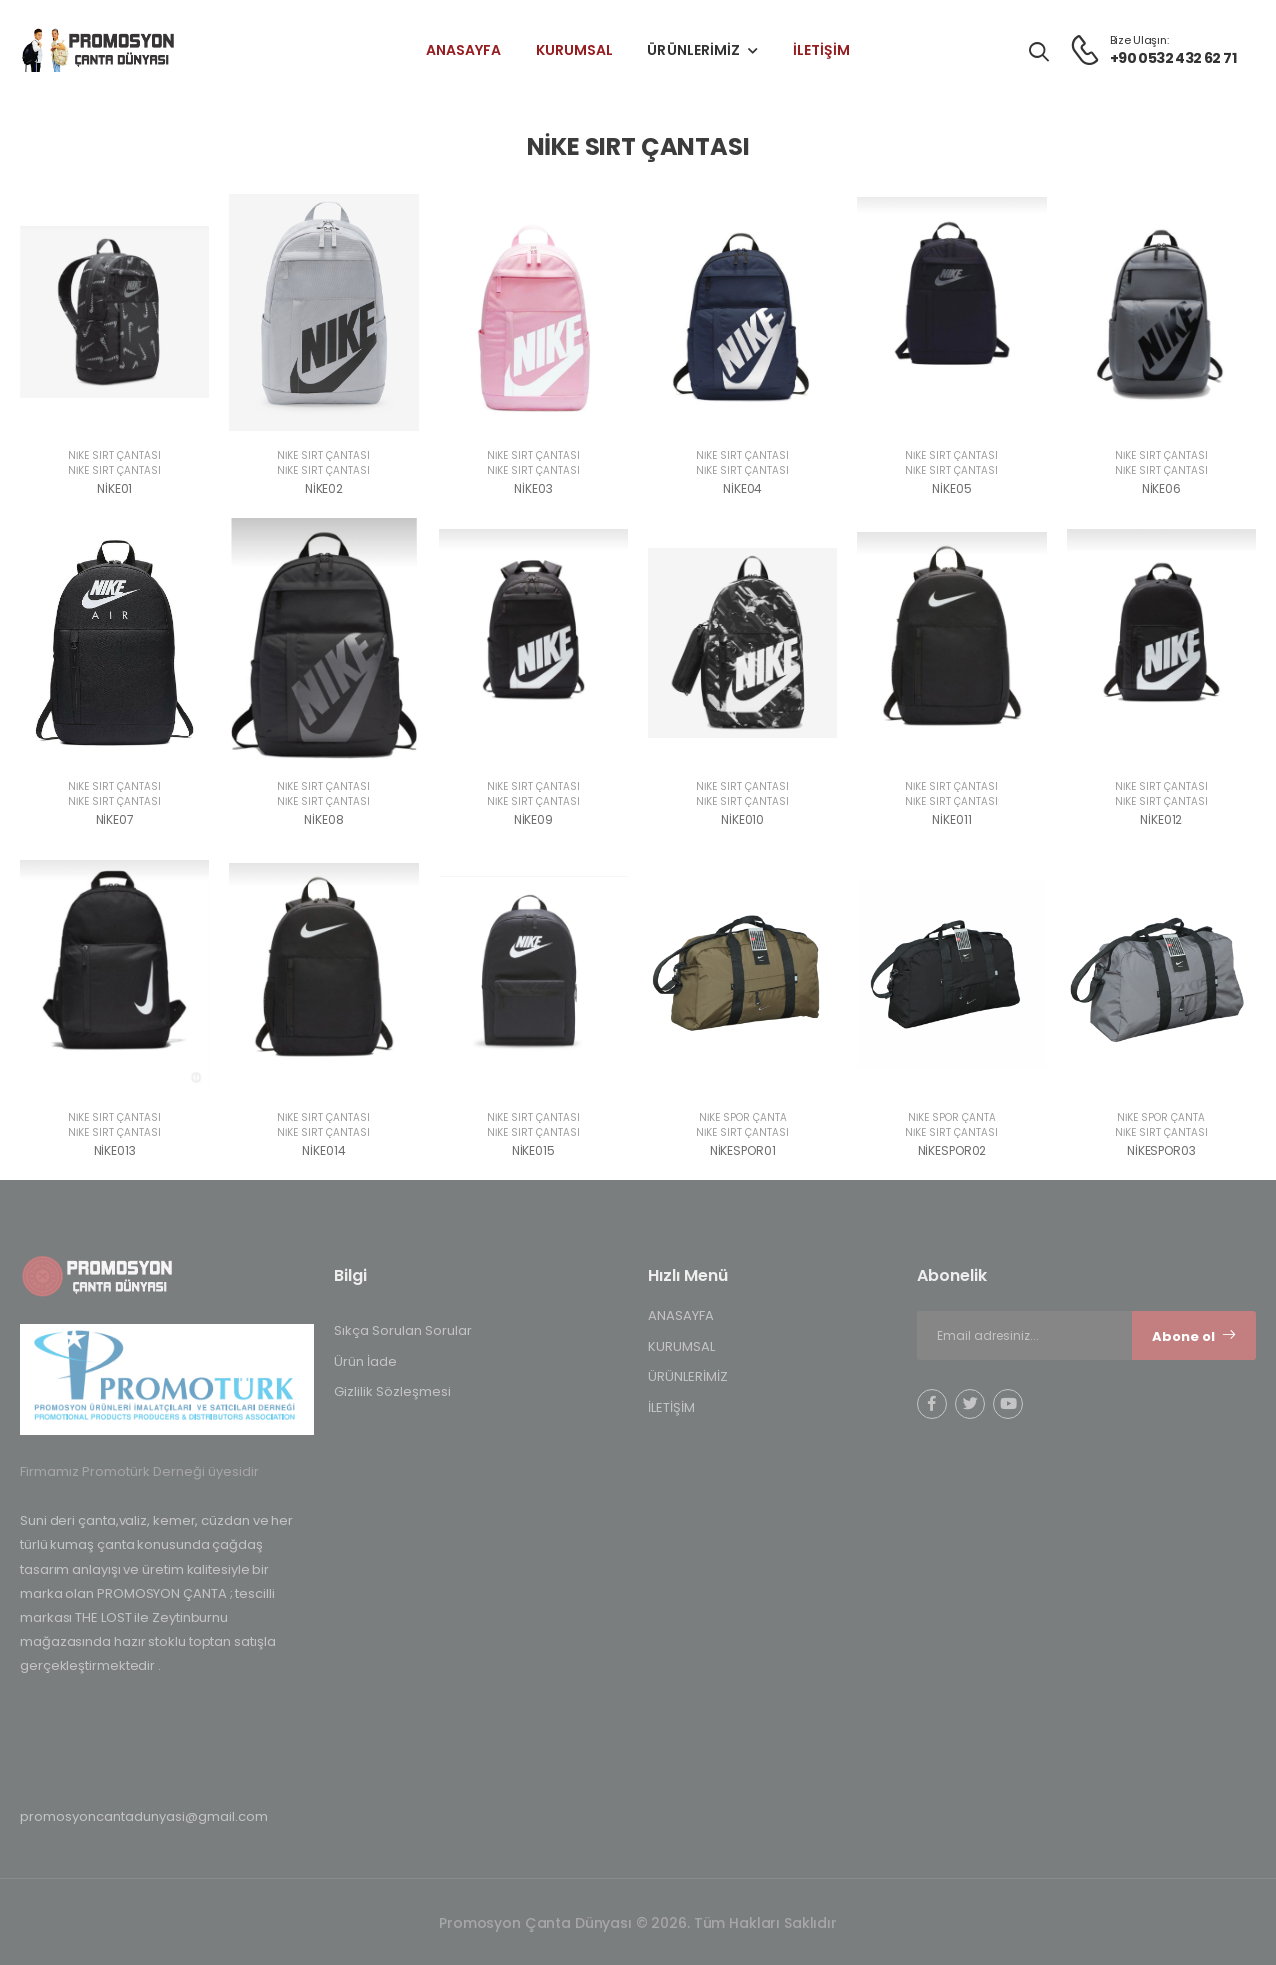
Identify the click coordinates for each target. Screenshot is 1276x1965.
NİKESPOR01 (743, 1150)
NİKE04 (742, 488)
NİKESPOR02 (952, 1150)
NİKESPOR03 (1161, 1150)
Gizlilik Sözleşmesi (392, 1391)
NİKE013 (115, 1150)
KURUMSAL (575, 50)
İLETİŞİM (822, 50)
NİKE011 (951, 819)
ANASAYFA (464, 50)
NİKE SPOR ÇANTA (743, 1117)
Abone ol (1194, 1336)
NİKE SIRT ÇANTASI (114, 455)
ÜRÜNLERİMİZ (693, 50)
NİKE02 (324, 488)
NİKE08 (323, 819)
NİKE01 (114, 488)
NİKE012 (1161, 819)
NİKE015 (533, 1150)
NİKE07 (115, 819)
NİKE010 (742, 819)
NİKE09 (533, 819)
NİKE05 (951, 488)
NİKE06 (1161, 488)
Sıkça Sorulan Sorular (403, 1330)
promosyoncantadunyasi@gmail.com (144, 1816)
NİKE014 (323, 1150)
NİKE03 (533, 488)
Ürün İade (365, 1361)
